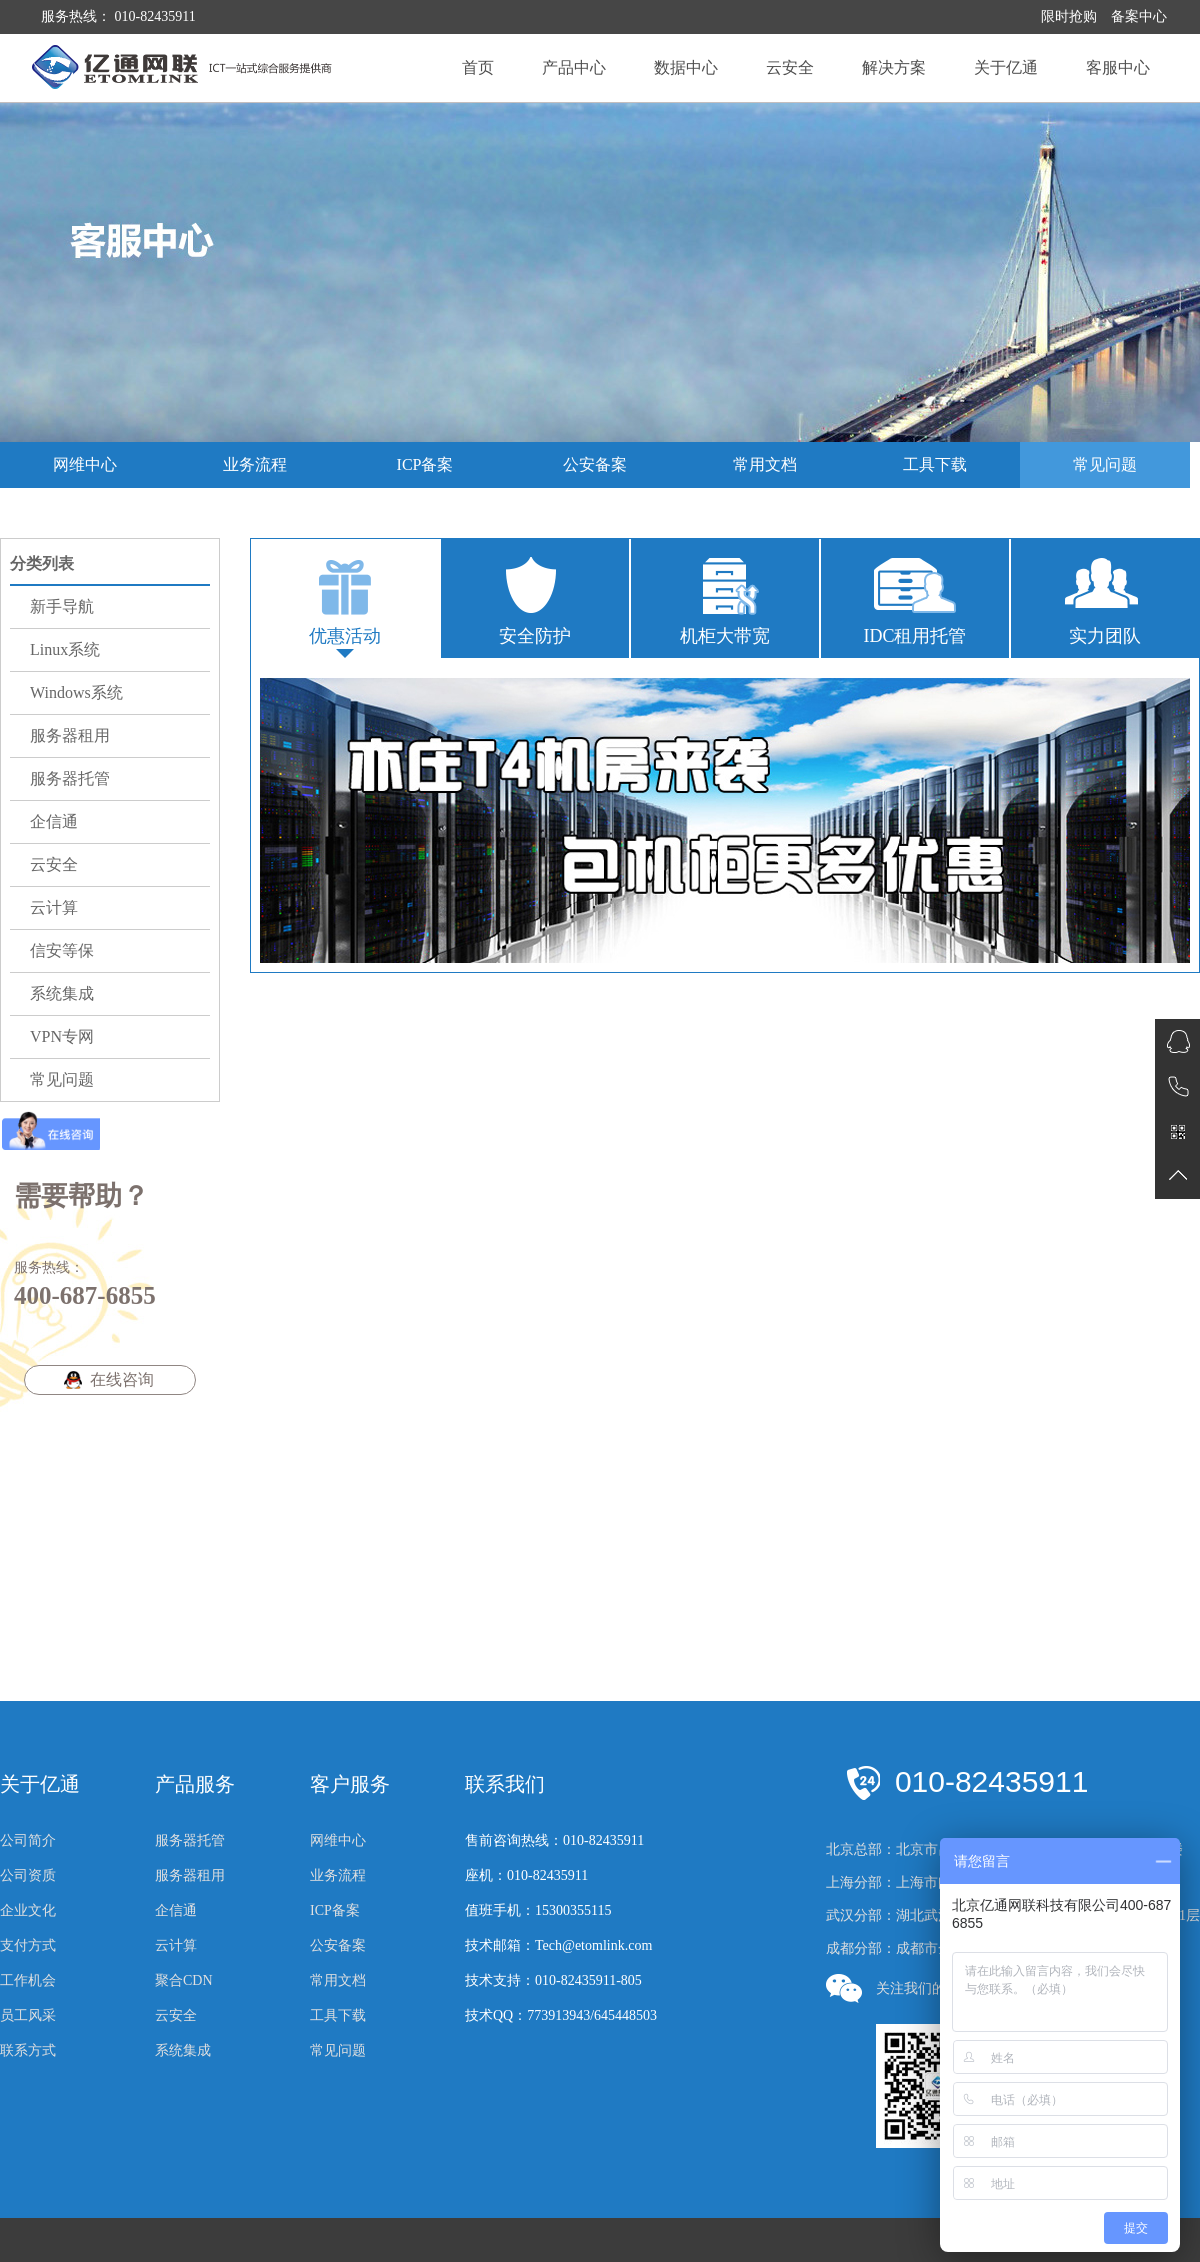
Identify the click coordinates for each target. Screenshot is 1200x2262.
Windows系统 (76, 692)
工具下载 (935, 464)
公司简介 (28, 1840)
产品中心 (574, 67)
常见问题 (1105, 464)
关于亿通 (1006, 67)
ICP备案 (425, 464)
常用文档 (765, 464)
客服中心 (1118, 67)
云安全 (790, 67)
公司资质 (28, 1875)
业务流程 (255, 464)
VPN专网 (62, 1036)
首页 (478, 67)
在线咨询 (122, 1379)
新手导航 (62, 606)
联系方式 (28, 2050)
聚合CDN (184, 1980)
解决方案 (894, 67)
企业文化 (28, 1910)
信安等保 (62, 950)
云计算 (54, 907)
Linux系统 (65, 649)
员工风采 (28, 2015)
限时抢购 (1069, 16)
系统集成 (62, 993)
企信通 (54, 821)
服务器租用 (70, 735)
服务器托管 (70, 778)
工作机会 (28, 1980)
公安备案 (595, 464)
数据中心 (686, 67)
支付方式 (28, 1945)
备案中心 (1139, 16)
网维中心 (85, 464)
